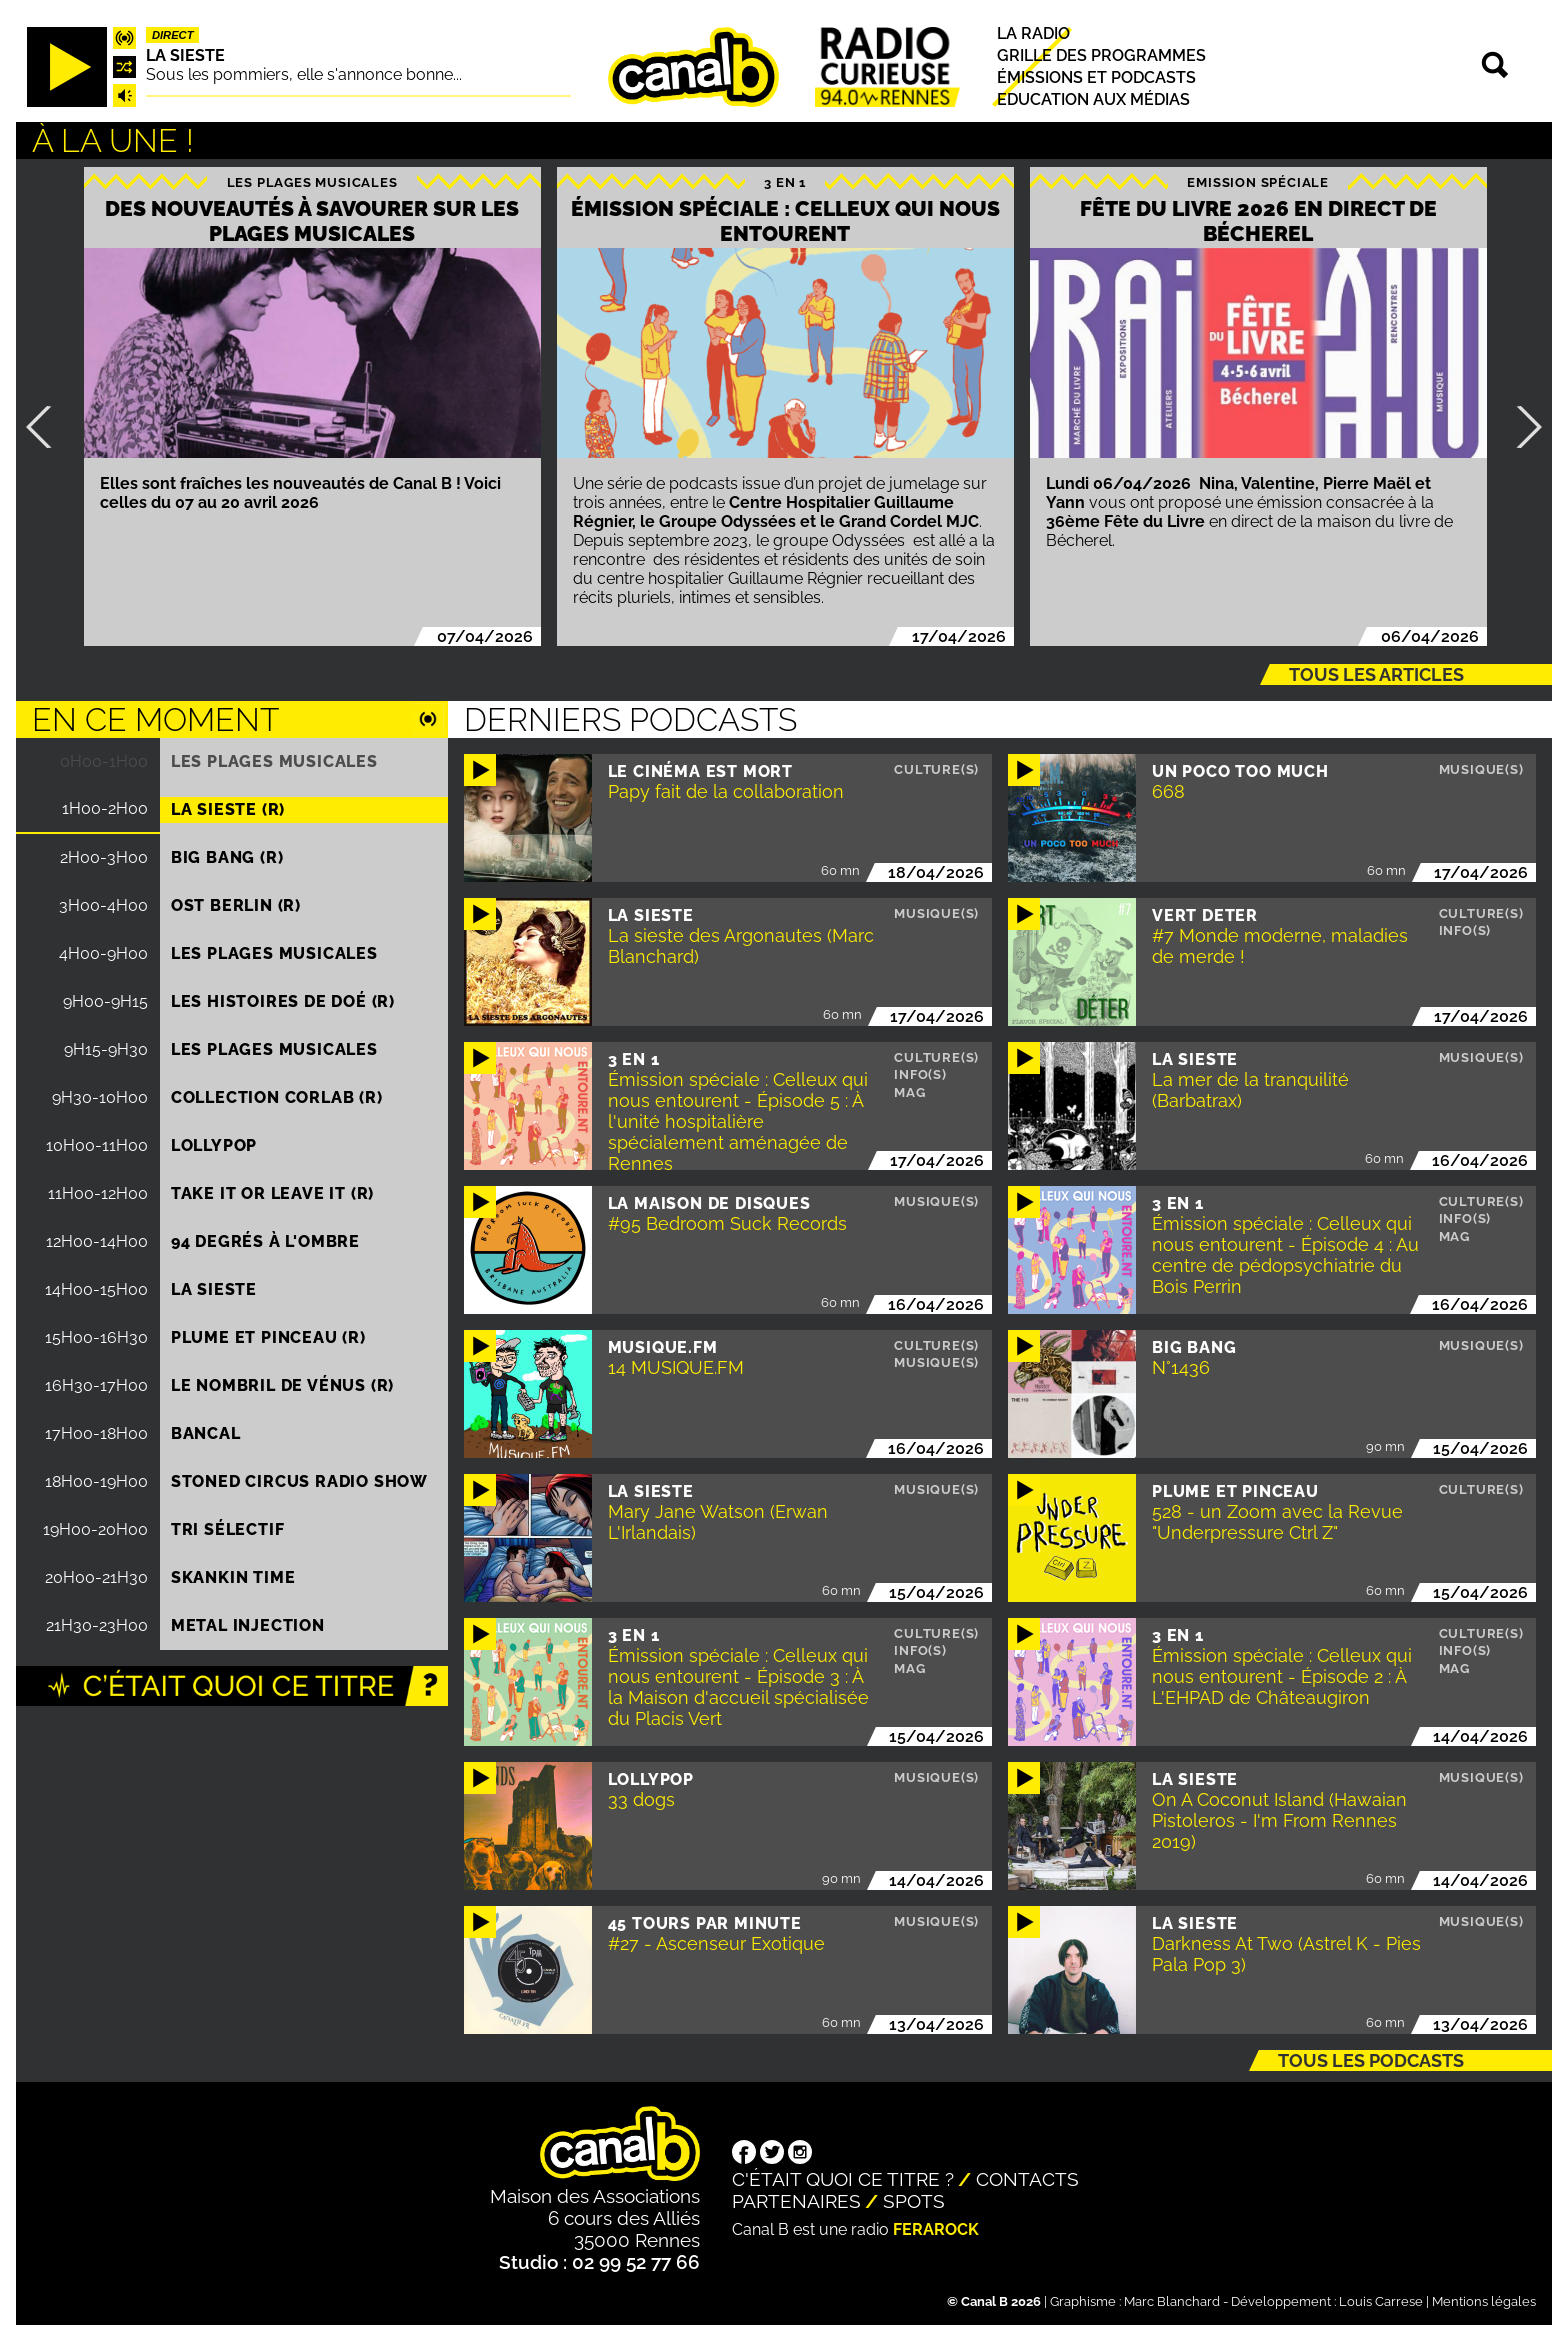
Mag (909, 1092)
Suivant (1521, 427)
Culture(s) (936, 769)
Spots (914, 2201)
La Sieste (185, 55)
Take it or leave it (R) (272, 1193)
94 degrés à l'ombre (265, 1241)
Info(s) (1465, 930)
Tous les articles (1376, 674)
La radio (1033, 33)
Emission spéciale (1258, 182)
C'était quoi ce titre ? (843, 2179)
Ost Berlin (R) (236, 905)
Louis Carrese (1381, 2301)
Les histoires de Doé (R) (283, 1001)
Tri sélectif (228, 1529)
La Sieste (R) (228, 809)
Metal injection (248, 1625)
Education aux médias (1093, 100)
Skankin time (233, 1577)
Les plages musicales (312, 182)
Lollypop (214, 1145)
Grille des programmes (1101, 55)
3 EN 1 (785, 182)
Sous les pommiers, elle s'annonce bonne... (304, 74)
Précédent (47, 427)
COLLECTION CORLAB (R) (277, 1097)
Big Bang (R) (227, 857)
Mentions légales (1484, 2301)
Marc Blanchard (1172, 2301)
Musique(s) (1481, 769)
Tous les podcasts (1371, 2060)
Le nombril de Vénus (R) (282, 1385)
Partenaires (796, 2201)
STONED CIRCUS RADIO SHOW (299, 1481)
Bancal (206, 1433)
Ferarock (936, 2229)
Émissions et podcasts (1096, 77)
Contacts (1027, 2179)
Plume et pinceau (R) (268, 1337)
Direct (173, 35)
